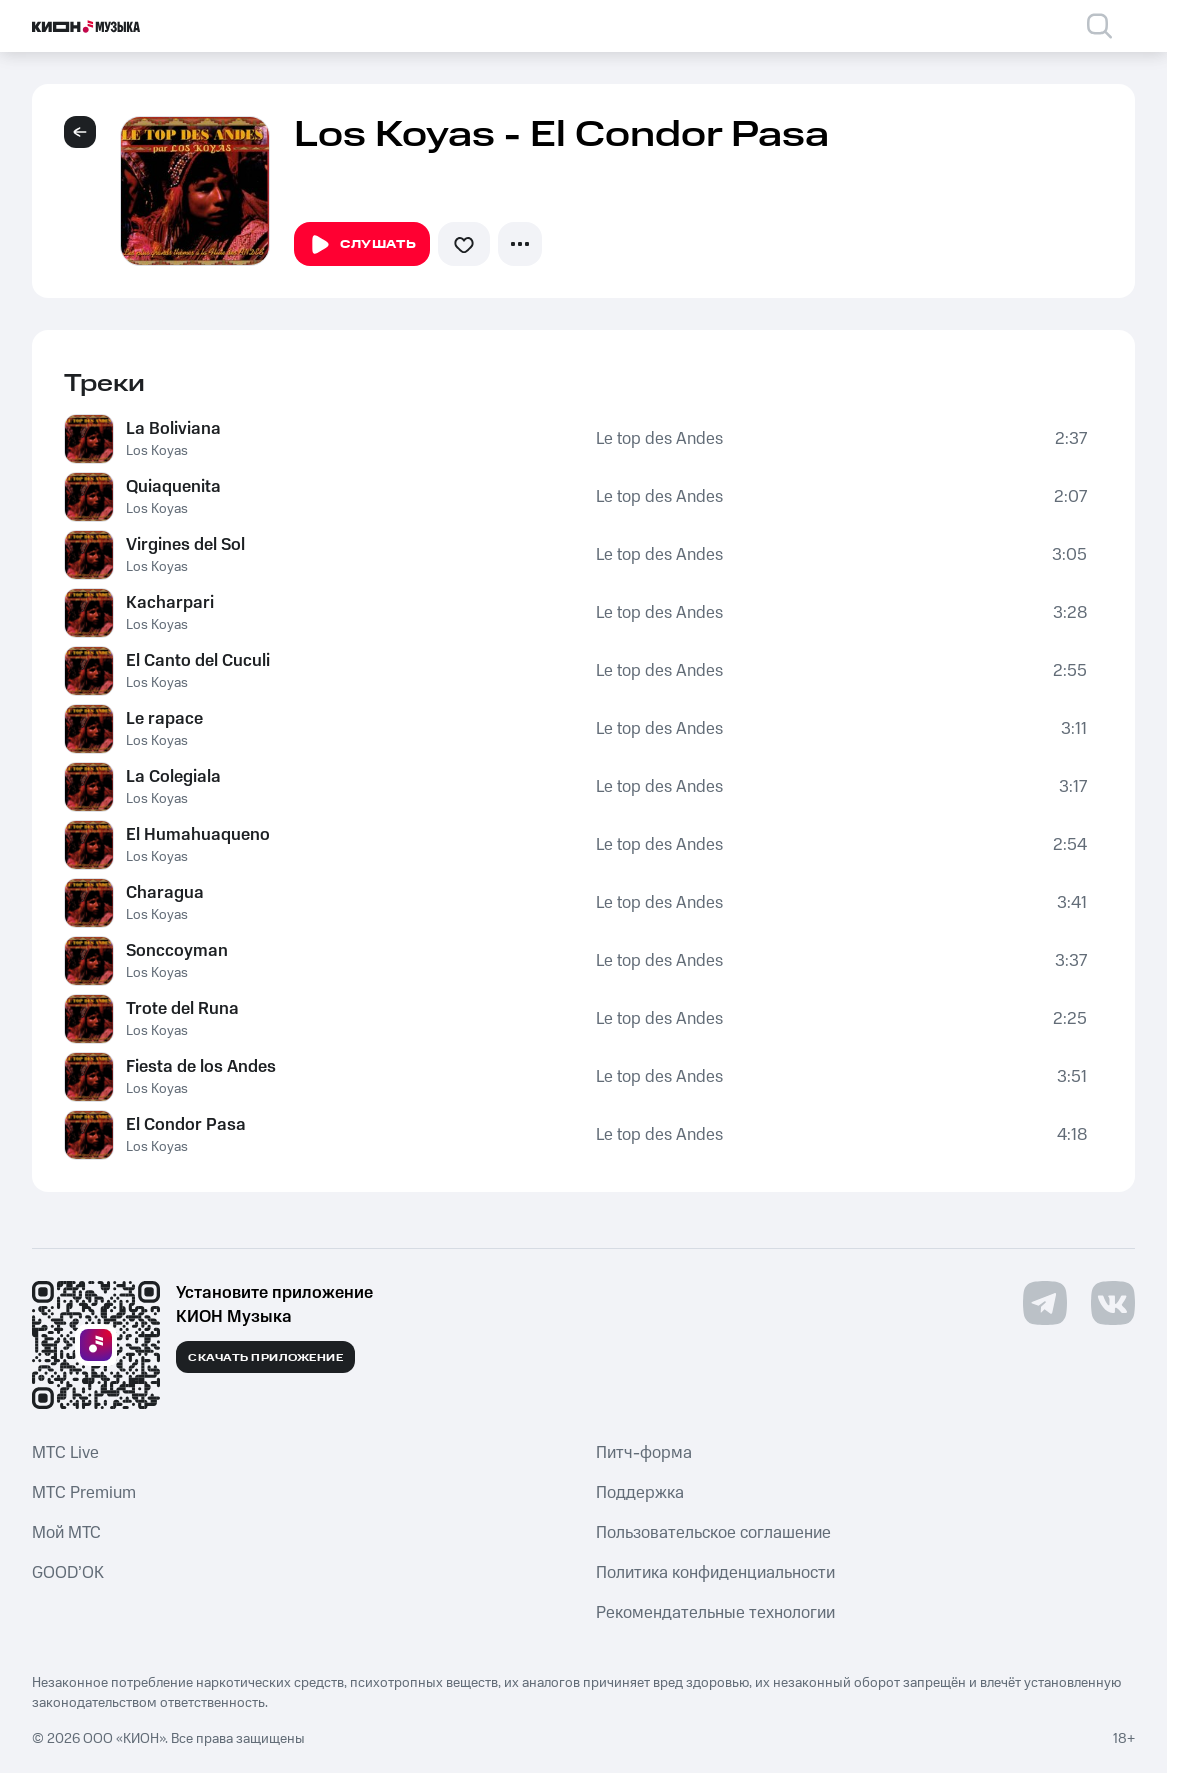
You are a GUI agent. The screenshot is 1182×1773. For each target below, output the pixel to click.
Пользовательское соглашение (713, 1533)
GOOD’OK (68, 1573)
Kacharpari (170, 603)
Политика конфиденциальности (715, 1573)
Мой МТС (66, 1533)
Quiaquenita (173, 487)
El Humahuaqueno (198, 835)
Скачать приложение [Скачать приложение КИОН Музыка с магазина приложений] (265, 1358)
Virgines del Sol (185, 545)
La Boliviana (173, 429)
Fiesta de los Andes (201, 1067)
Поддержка (640, 1493)
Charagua (165, 893)
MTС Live (65, 1453)
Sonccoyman (177, 951)
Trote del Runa (182, 1009)
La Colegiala (173, 777)
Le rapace (164, 719)
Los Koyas (157, 451)
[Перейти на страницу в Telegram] (1045, 1303)
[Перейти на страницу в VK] (1113, 1303)
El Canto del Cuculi (198, 661)
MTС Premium (84, 1493)
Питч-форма (644, 1453)
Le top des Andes (659, 439)
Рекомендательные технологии (715, 1613)
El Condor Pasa (186, 1125)
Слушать (362, 245)
